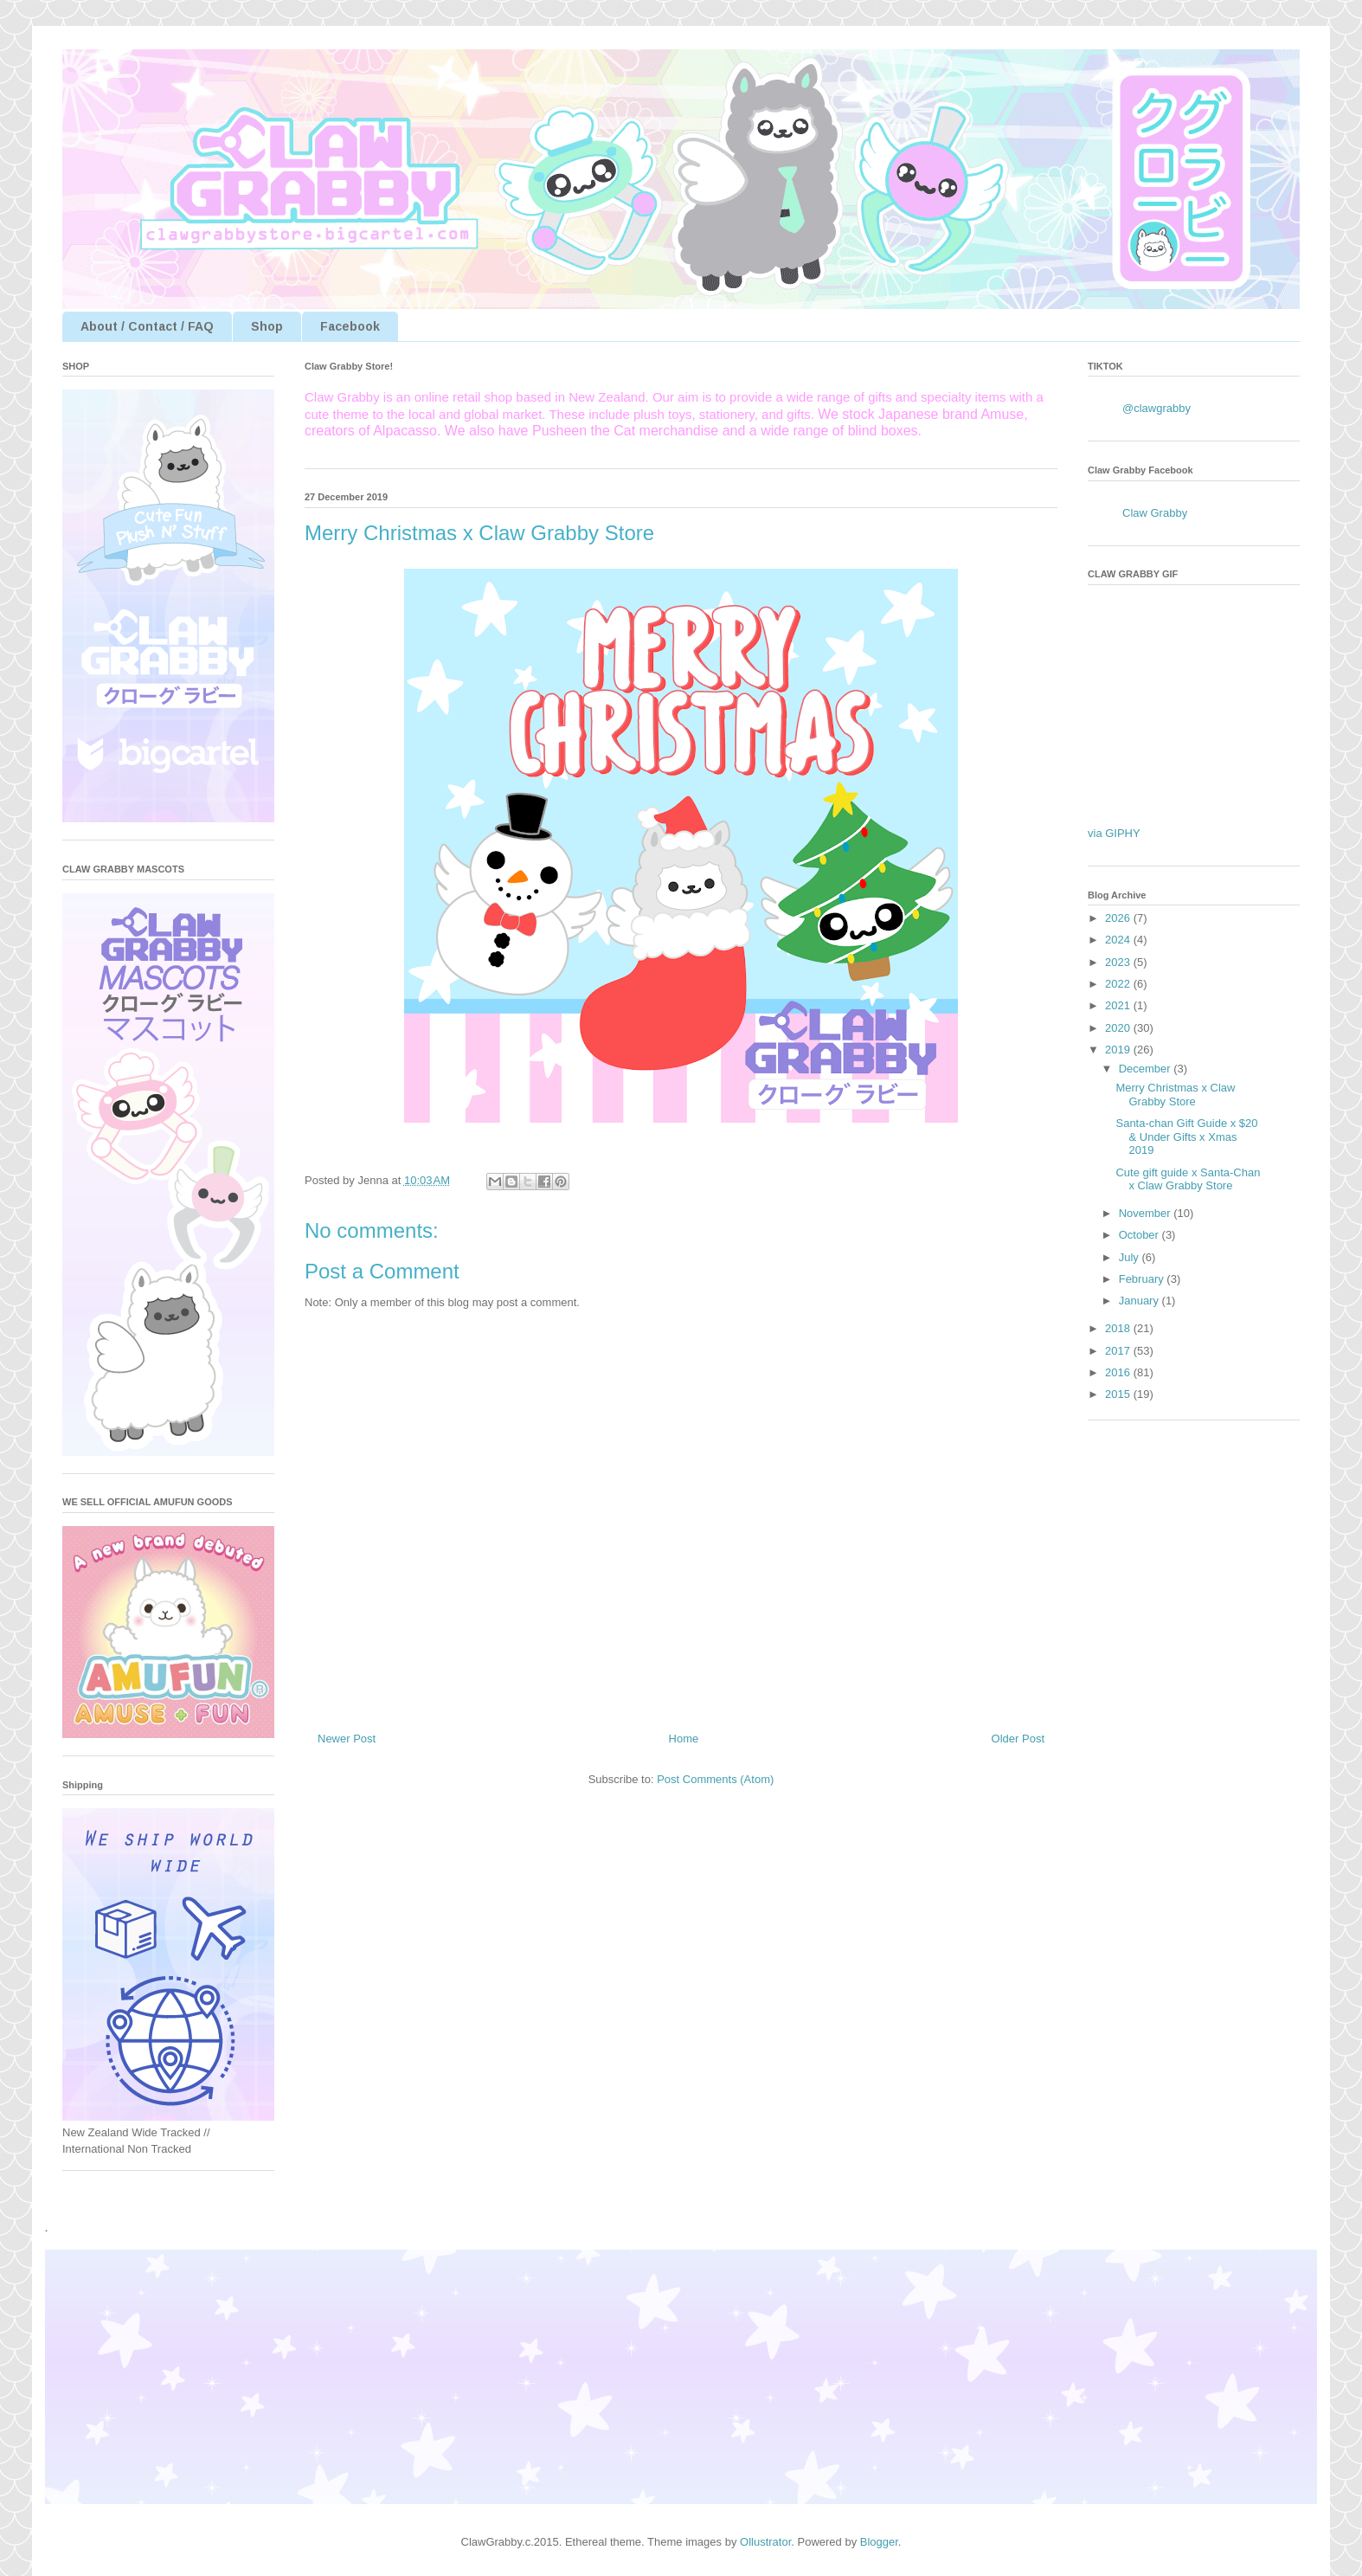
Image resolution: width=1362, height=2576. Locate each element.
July (1130, 1257)
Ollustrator (765, 2541)
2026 (1119, 917)
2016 (1119, 1372)
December (1146, 1068)
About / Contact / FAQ (147, 326)
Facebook (350, 326)
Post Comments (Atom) (715, 1779)
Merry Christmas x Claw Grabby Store (1175, 1094)
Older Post (1018, 1738)
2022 (1119, 983)
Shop (267, 326)
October (1140, 1234)
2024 (1119, 939)
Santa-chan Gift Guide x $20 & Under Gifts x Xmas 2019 (1186, 1136)
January (1140, 1300)
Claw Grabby (1154, 512)
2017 (1119, 1350)
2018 (1119, 1328)
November (1146, 1213)
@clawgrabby (1156, 408)
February (1143, 1278)
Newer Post (347, 1738)
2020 (1119, 1027)
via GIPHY (1114, 833)
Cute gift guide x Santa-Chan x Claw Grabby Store (1187, 1179)
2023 (1119, 962)
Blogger (879, 2541)
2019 (1119, 1049)
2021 (1119, 1005)
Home (684, 1738)
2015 (1119, 1394)
